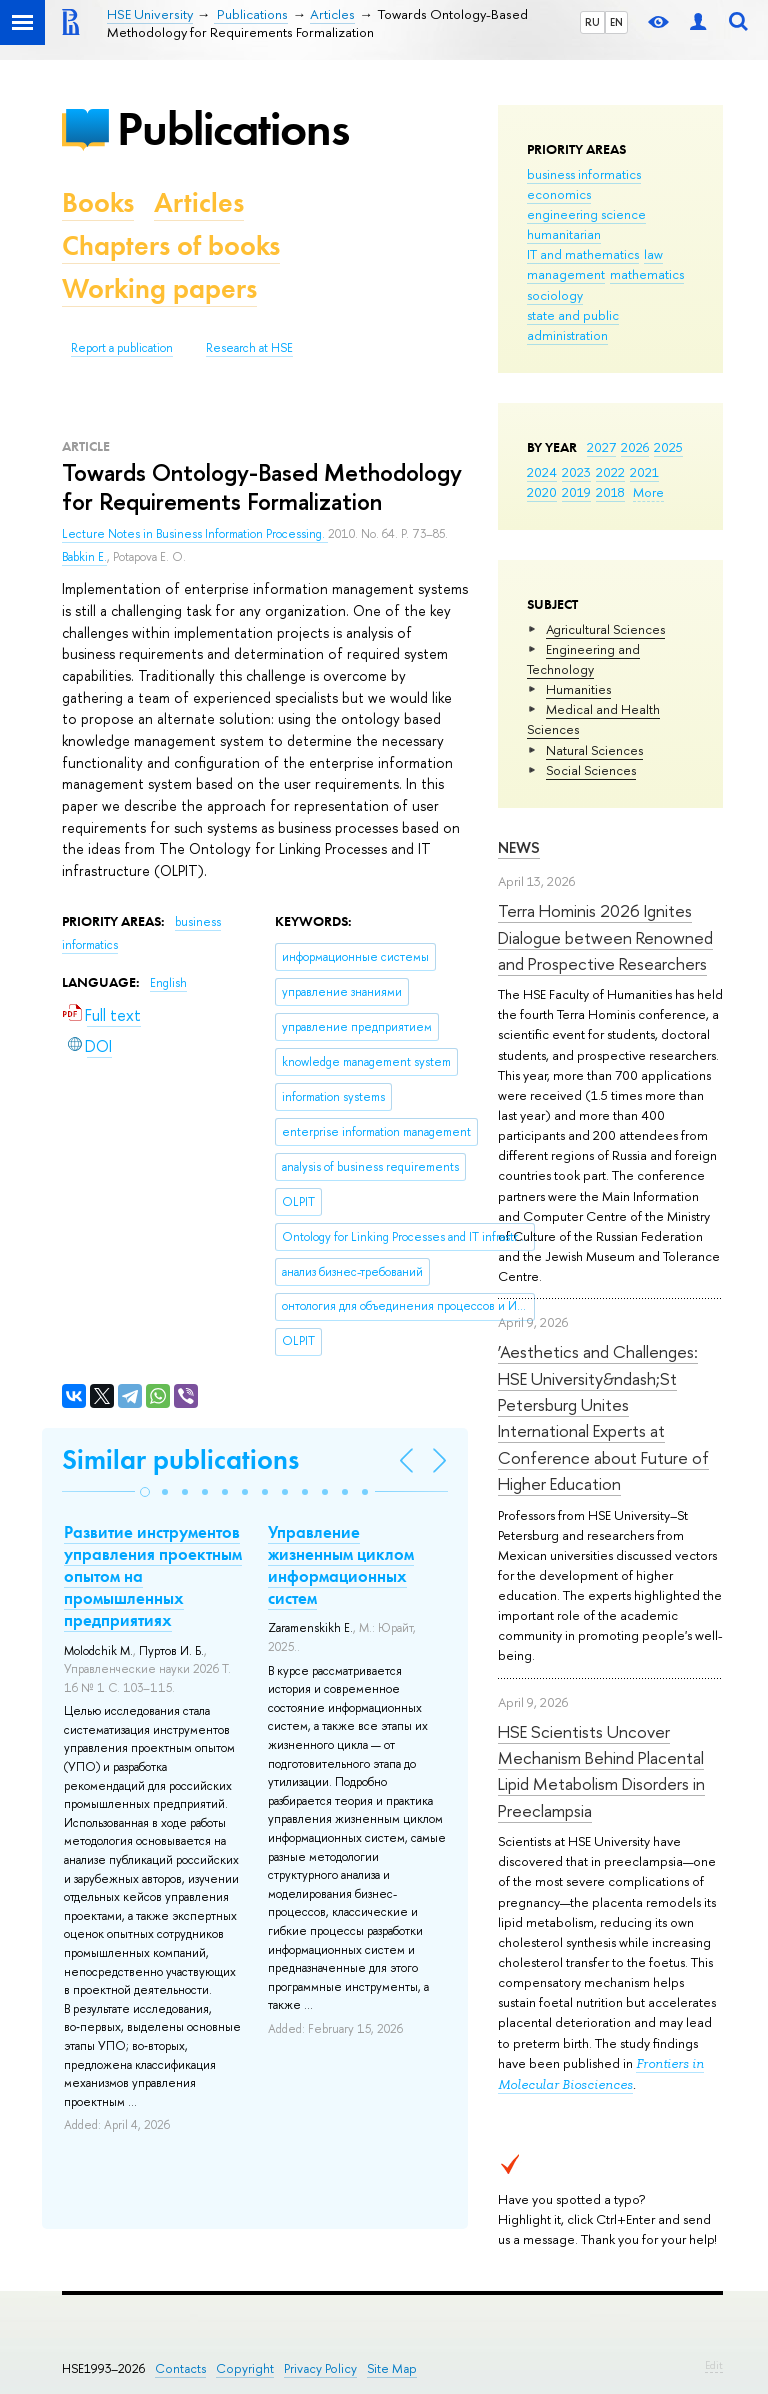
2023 (576, 472)
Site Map (392, 2368)
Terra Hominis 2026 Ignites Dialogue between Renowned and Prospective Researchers (605, 937)
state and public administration (573, 325)
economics (559, 194)
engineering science (586, 214)
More (648, 492)
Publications (233, 128)
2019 (576, 492)
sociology (555, 295)
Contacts (180, 2368)
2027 (601, 447)
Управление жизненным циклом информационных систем (341, 1565)
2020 (542, 492)
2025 (668, 447)
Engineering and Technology (583, 659)
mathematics (647, 274)
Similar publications (180, 1459)
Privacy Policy (320, 2368)
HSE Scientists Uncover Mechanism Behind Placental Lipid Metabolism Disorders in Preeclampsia (601, 1771)
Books (98, 202)
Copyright (245, 2368)
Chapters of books (171, 245)
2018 (610, 492)
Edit (714, 2365)
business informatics (584, 174)
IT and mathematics (583, 254)
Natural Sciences (594, 750)
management (566, 274)
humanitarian (564, 234)
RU (592, 22)
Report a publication (122, 348)
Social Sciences (591, 770)
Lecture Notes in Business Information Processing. (195, 534)
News (519, 847)
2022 (610, 472)
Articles (199, 202)
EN (616, 22)
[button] (145, 1492)
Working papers (159, 288)
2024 (542, 472)
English (168, 983)
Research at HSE (249, 348)
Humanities (578, 689)
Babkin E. (84, 557)
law (653, 254)
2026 (635, 447)
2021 (644, 472)
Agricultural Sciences (605, 629)
